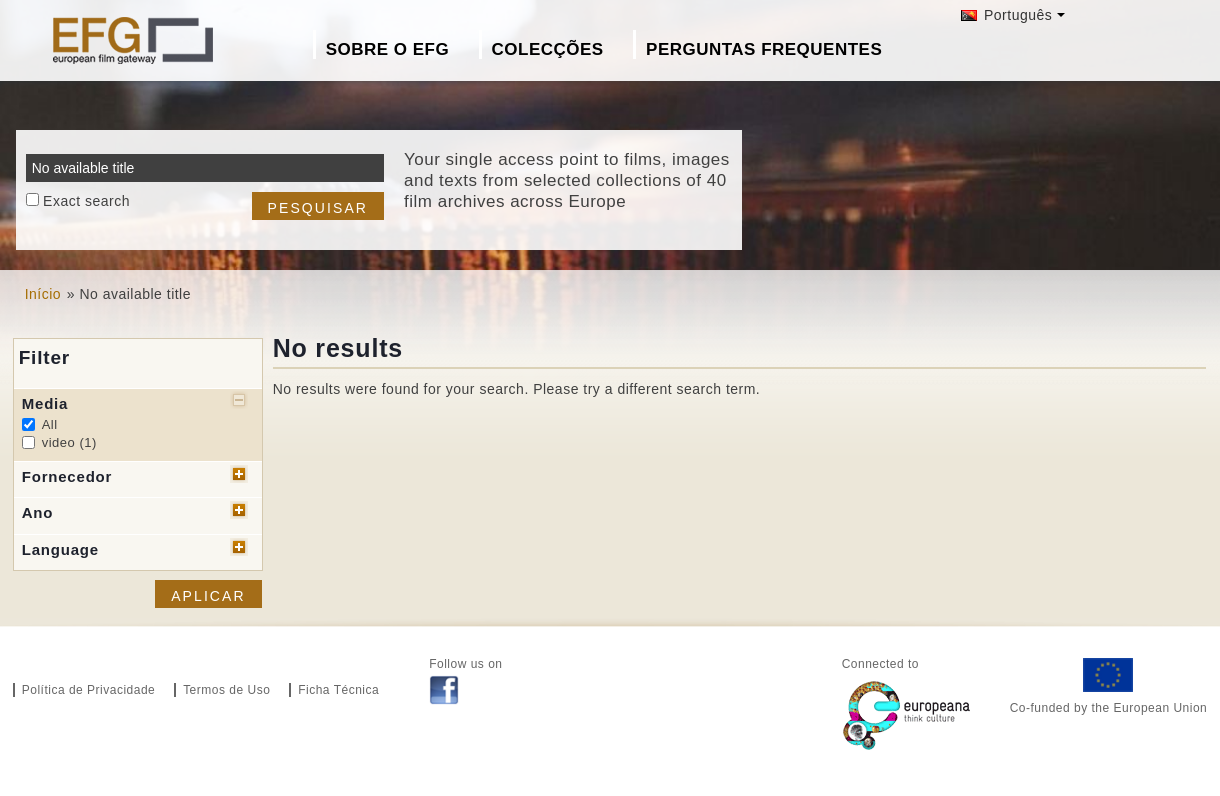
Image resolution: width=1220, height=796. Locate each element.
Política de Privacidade (89, 690)
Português (1007, 15)
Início (43, 294)
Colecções (548, 49)
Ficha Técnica (338, 690)
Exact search (86, 201)
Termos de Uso (226, 690)
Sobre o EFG (387, 49)
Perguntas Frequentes (764, 49)
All (50, 424)
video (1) (69, 442)
